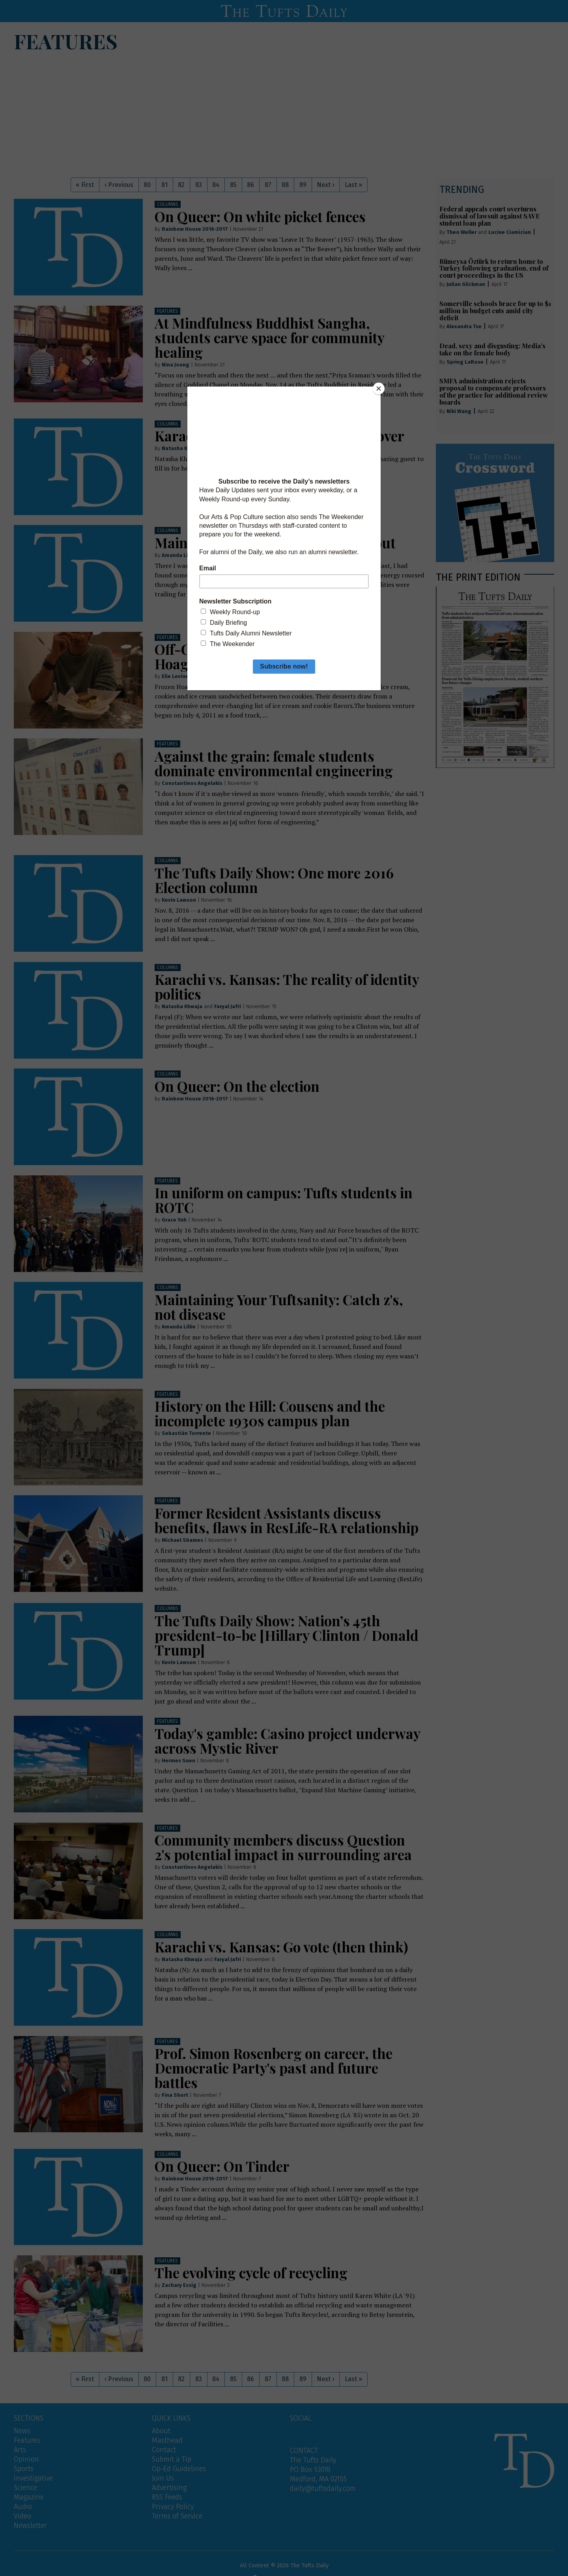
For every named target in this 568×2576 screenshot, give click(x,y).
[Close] (379, 388)
